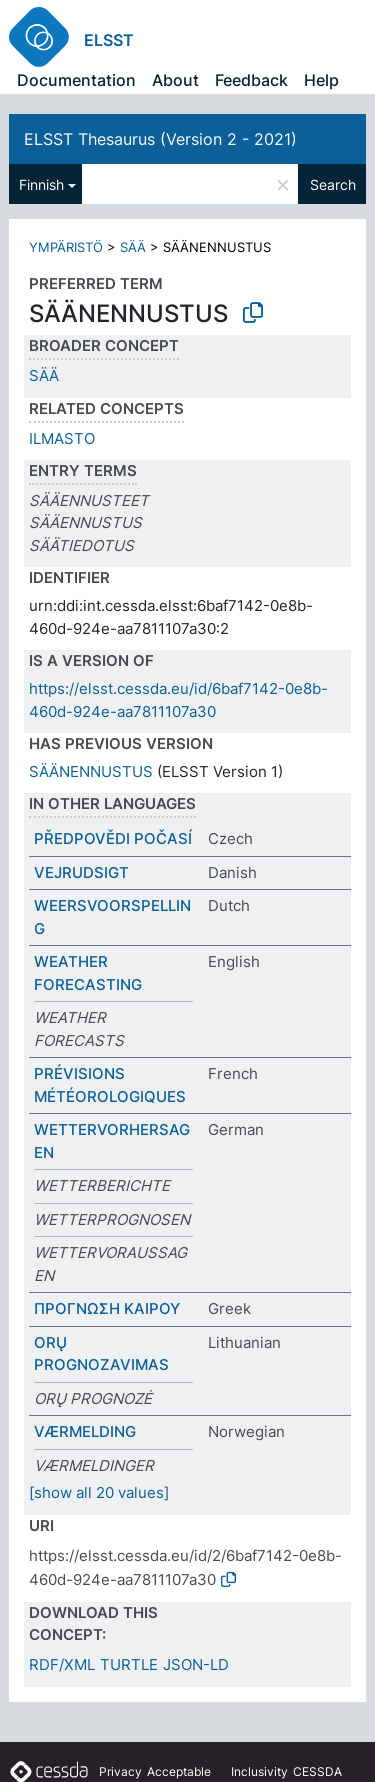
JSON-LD (196, 1664)
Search (333, 184)
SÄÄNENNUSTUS (91, 771)
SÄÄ (133, 247)
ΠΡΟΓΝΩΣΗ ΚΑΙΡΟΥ (107, 1308)
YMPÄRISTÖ (66, 247)
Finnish (41, 184)
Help (321, 80)
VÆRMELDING (85, 1431)
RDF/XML (62, 1664)
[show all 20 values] (99, 1492)
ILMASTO (62, 438)
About (175, 80)
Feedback (251, 80)
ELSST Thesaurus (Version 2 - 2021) (160, 139)
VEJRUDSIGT (81, 872)
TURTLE (129, 1664)
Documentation (76, 80)
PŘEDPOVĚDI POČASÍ (113, 838)
